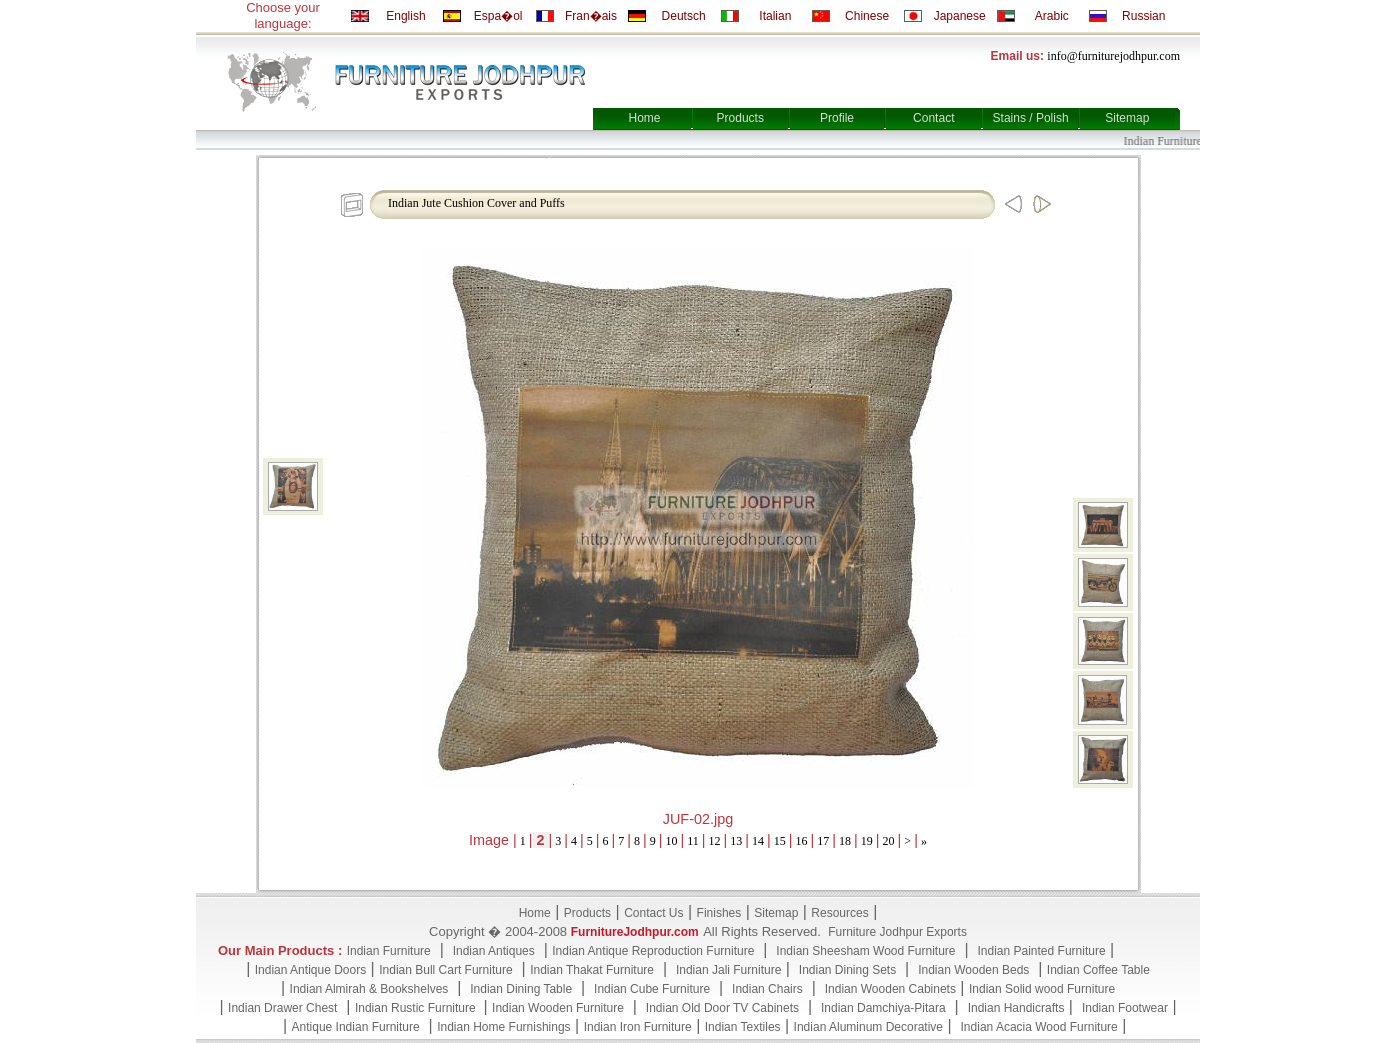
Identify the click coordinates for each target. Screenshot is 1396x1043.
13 (736, 841)
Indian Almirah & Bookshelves (369, 989)
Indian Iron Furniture (638, 1027)
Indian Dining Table (521, 989)
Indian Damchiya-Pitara (883, 1008)
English (405, 16)
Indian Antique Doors (310, 970)
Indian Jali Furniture (728, 970)
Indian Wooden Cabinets (890, 989)
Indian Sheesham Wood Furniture (865, 951)
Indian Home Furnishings (503, 1027)
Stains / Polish (1031, 118)
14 (758, 841)
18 (845, 841)
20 (889, 841)
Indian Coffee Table (1098, 970)
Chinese (867, 16)
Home (644, 118)
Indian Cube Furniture (652, 989)
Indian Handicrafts (1016, 1008)
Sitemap (1127, 118)
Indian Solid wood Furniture (1042, 989)
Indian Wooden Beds (973, 970)
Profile (837, 118)
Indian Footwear (1125, 1008)
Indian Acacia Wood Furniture (1039, 1027)
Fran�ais (591, 16)
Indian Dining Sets (847, 970)
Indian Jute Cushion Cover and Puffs (476, 203)
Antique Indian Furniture (356, 1027)
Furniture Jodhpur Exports (897, 932)
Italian (775, 16)
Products (740, 118)
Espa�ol (498, 16)
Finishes (719, 913)
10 (672, 841)
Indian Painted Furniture (1041, 951)
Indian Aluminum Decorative (868, 1027)
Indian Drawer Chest (282, 1008)
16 (802, 841)
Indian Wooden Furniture (558, 1008)
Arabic (1052, 16)
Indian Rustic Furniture (417, 1008)
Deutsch (684, 16)
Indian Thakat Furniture (592, 970)
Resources (839, 913)
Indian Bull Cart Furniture (445, 970)
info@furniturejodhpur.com (1113, 56)
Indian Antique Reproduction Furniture (653, 951)
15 (780, 841)
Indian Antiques (494, 951)
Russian (1143, 16)
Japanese (960, 16)
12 (715, 841)
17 (823, 841)
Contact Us (653, 913)
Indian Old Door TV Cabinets (722, 1008)
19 (867, 841)
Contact (933, 118)
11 (693, 841)
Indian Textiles (743, 1027)
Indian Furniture (389, 951)
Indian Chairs (767, 989)
